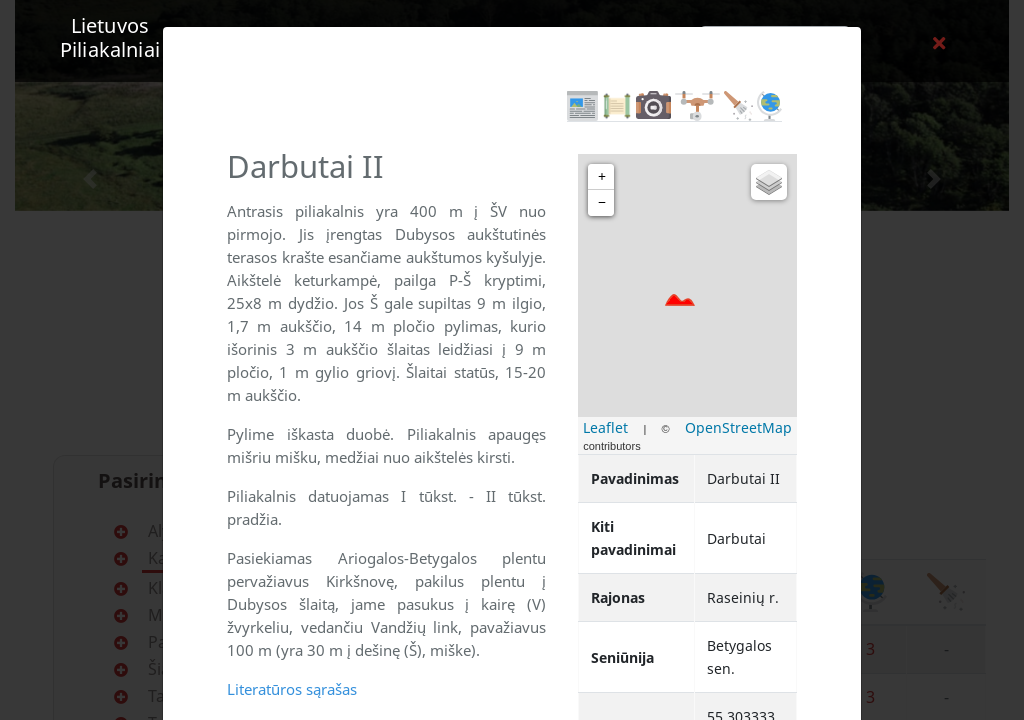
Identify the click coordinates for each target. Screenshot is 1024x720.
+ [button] (602, 176)
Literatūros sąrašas (292, 689)
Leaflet (605, 427)
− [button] (602, 202)
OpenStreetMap (738, 427)
